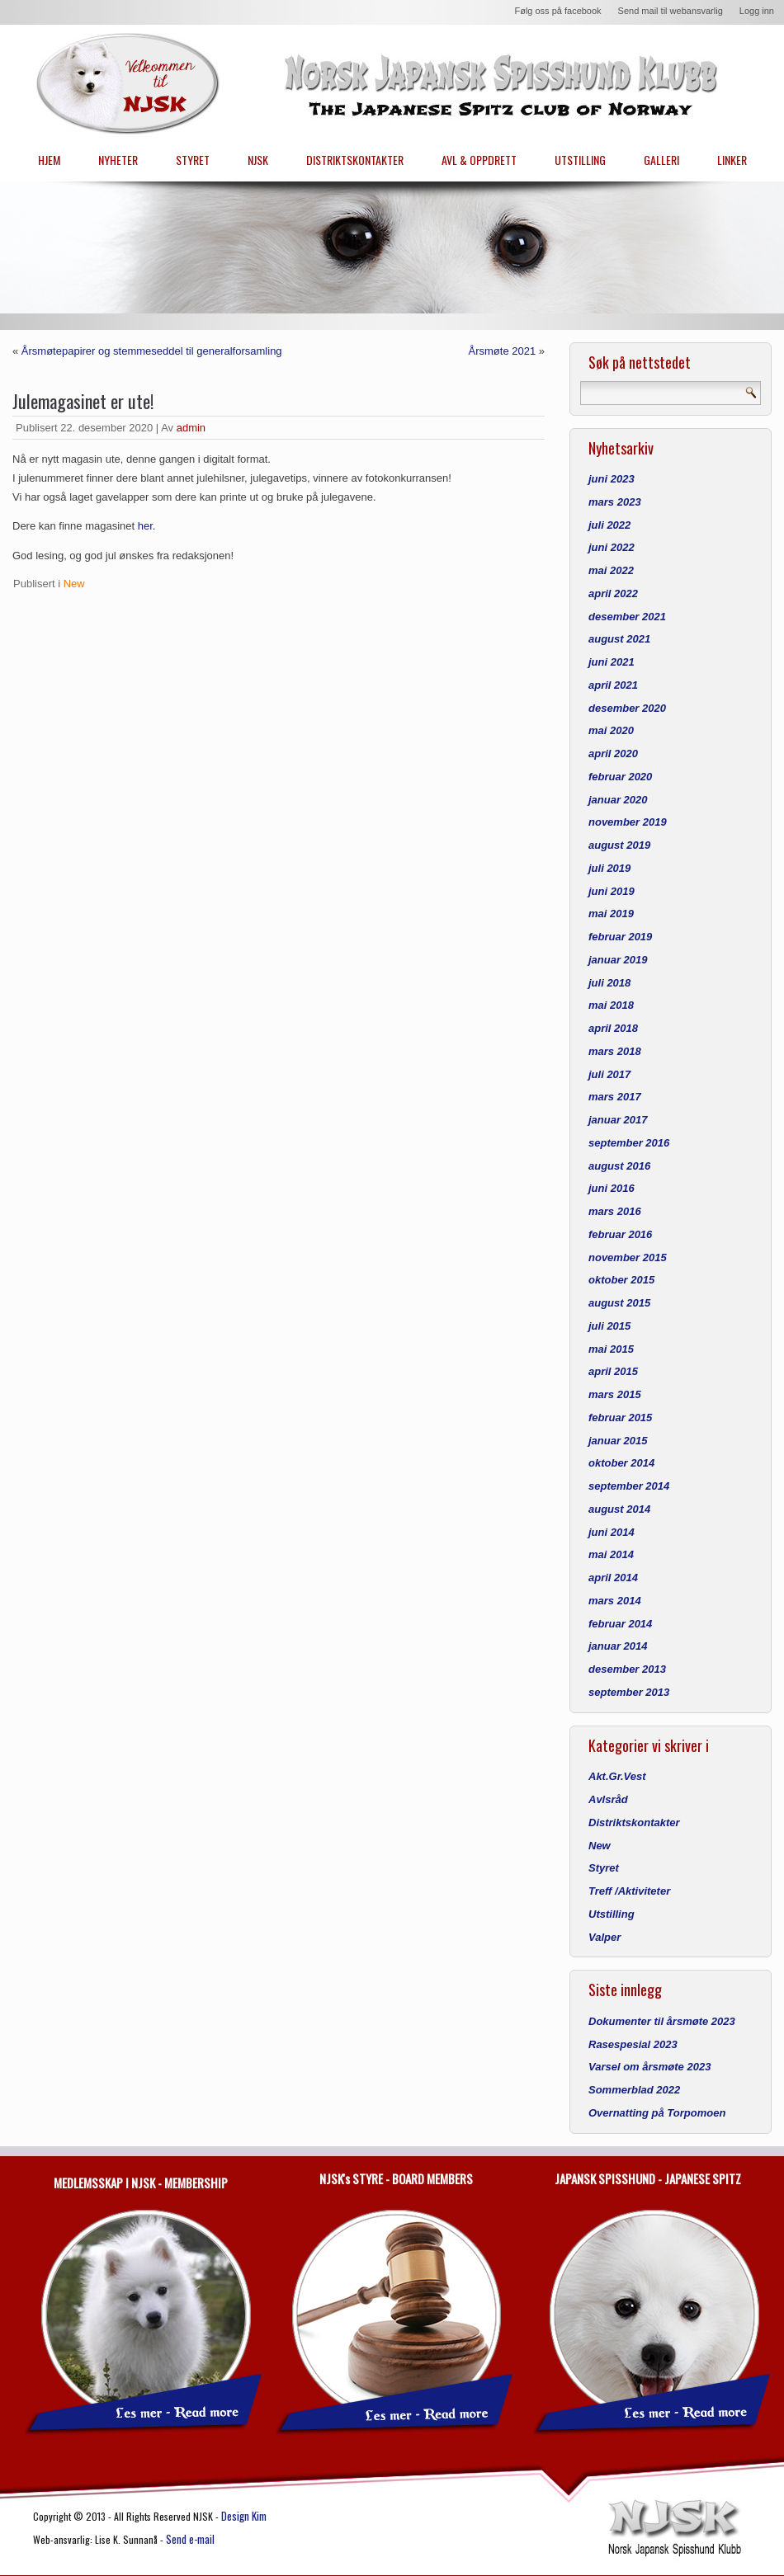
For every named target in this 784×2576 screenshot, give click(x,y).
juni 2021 (611, 662)
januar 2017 (618, 1120)
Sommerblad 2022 (634, 2090)
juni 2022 (611, 547)
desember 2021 (627, 616)
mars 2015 (614, 1394)
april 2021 (613, 685)
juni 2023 (611, 479)
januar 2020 (618, 800)
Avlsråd (608, 1799)
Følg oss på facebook (557, 11)
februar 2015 (620, 1417)
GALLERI (661, 159)
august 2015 (619, 1303)
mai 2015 (611, 1349)
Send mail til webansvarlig (670, 11)
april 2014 (613, 1577)
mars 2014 (614, 1600)
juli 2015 (609, 1326)
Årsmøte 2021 (500, 351)
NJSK (258, 159)
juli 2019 (609, 868)
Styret (603, 1868)
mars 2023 (614, 502)
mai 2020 (611, 730)
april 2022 (613, 593)
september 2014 (628, 1486)
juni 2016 (611, 1188)
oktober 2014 (621, 1463)
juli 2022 (609, 525)
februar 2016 (620, 1234)
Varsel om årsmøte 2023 (649, 2066)
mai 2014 (611, 1554)
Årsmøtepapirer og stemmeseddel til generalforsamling (151, 351)
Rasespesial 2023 (633, 2044)
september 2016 (628, 1143)
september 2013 (628, 1692)
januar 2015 (618, 1440)
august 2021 (619, 639)
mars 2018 (614, 1051)
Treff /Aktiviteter (629, 1891)
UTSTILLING (580, 159)
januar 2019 (618, 960)
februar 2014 (620, 1624)
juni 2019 (611, 891)
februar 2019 (620, 936)
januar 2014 (618, 1646)
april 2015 (613, 1371)
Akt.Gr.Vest (617, 1776)
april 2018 (613, 1028)
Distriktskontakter (634, 1822)
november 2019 (627, 822)
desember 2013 (627, 1669)
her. (147, 526)
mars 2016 (614, 1211)
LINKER (732, 159)
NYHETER (118, 159)
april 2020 (613, 753)
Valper (604, 1937)
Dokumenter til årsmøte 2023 (661, 2021)
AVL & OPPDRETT (479, 159)
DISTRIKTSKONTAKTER (355, 159)
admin (191, 427)
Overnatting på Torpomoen (656, 2113)
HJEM (49, 159)
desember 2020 (627, 708)
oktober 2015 (621, 1280)
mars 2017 (614, 1096)
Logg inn (756, 11)
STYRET (193, 159)
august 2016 (619, 1166)
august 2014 (619, 1509)
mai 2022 (611, 570)
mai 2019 (611, 913)
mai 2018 (611, 1005)
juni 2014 (611, 1532)
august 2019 (619, 845)
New (74, 583)
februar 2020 (620, 776)
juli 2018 (609, 983)
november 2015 (627, 1257)
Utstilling (611, 1914)
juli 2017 (609, 1074)
